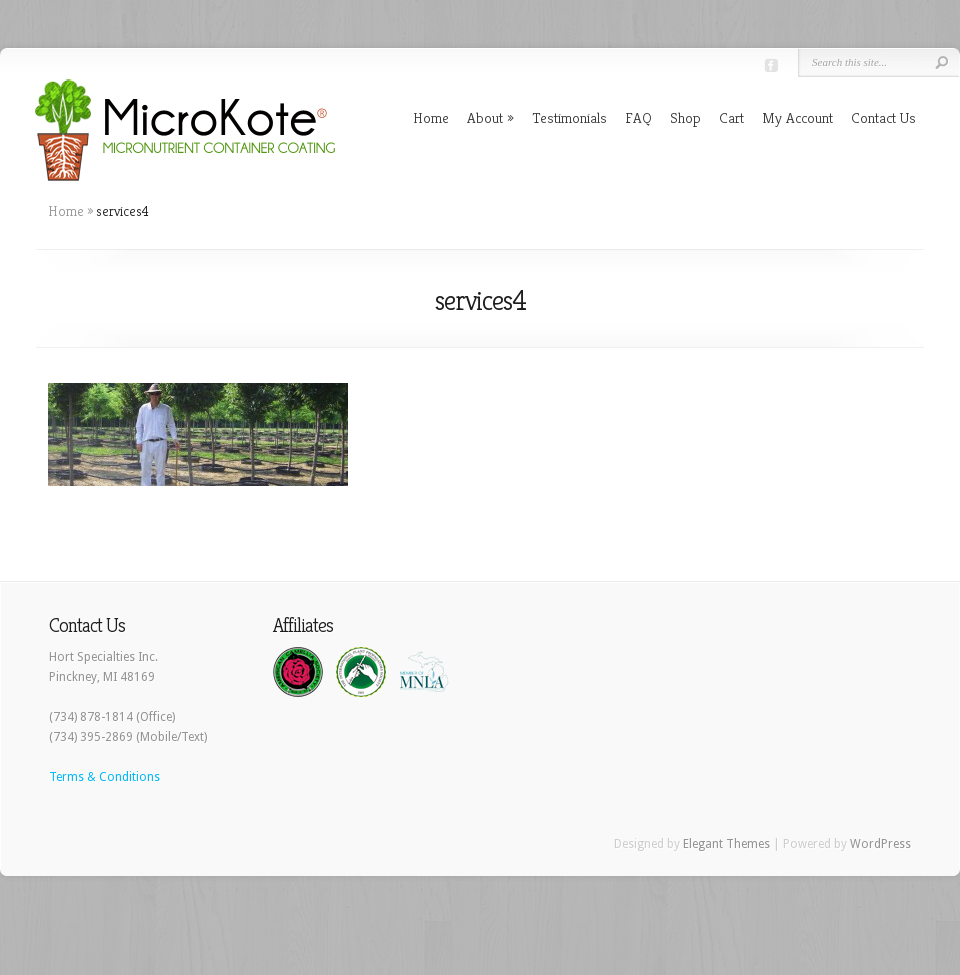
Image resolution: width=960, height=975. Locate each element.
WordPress (880, 844)
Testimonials (569, 117)
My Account (797, 117)
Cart (731, 117)
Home (431, 117)
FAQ (638, 117)
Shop (685, 117)
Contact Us (883, 117)
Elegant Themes (726, 844)
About (485, 117)
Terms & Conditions (104, 777)
